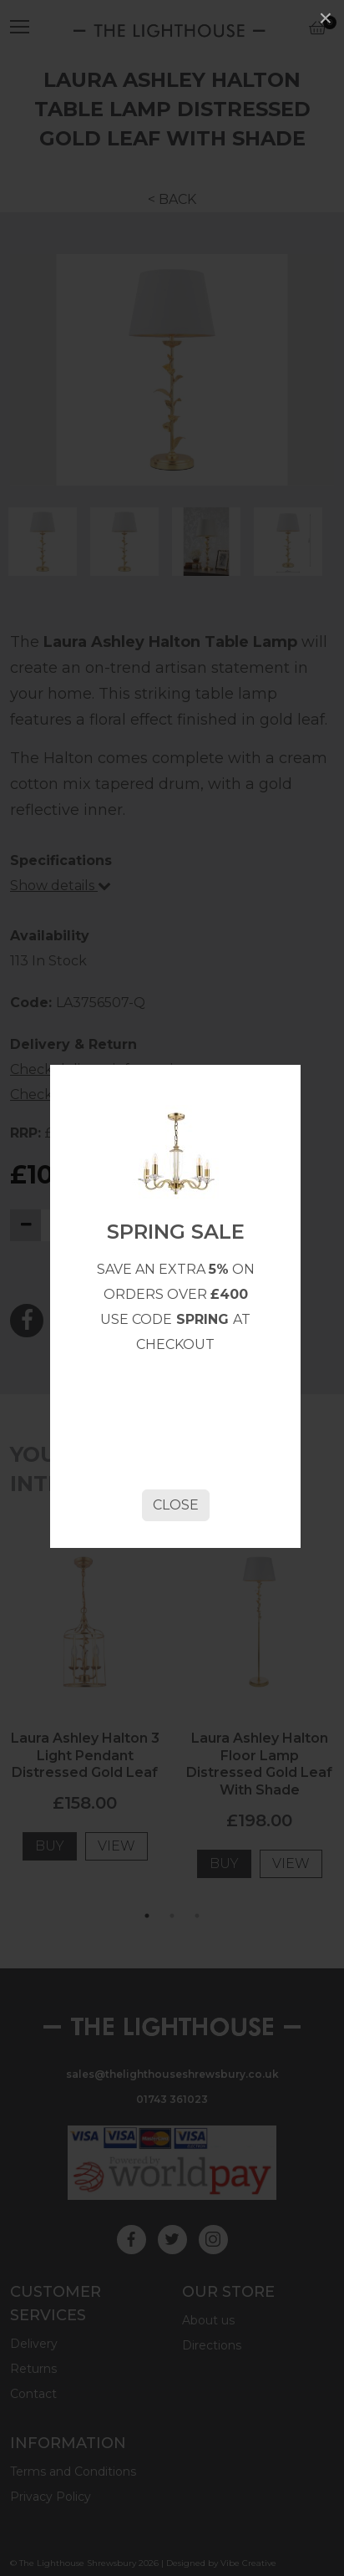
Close (176, 1505)
